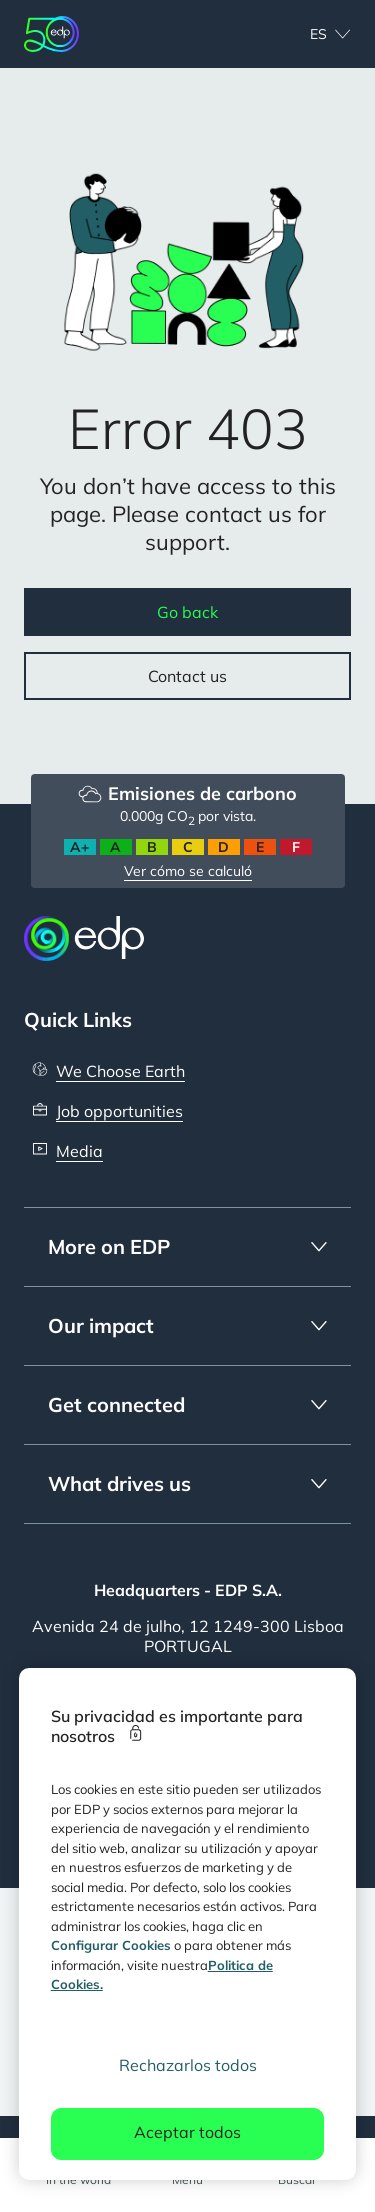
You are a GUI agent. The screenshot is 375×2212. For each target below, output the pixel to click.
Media (79, 1151)
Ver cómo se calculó (188, 871)
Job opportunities (119, 1111)
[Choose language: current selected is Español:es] (308, 34)
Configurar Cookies (111, 1945)
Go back (187, 612)
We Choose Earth (120, 1071)
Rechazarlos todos (188, 2065)
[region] (188, 1924)
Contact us (187, 676)
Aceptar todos (187, 2132)
